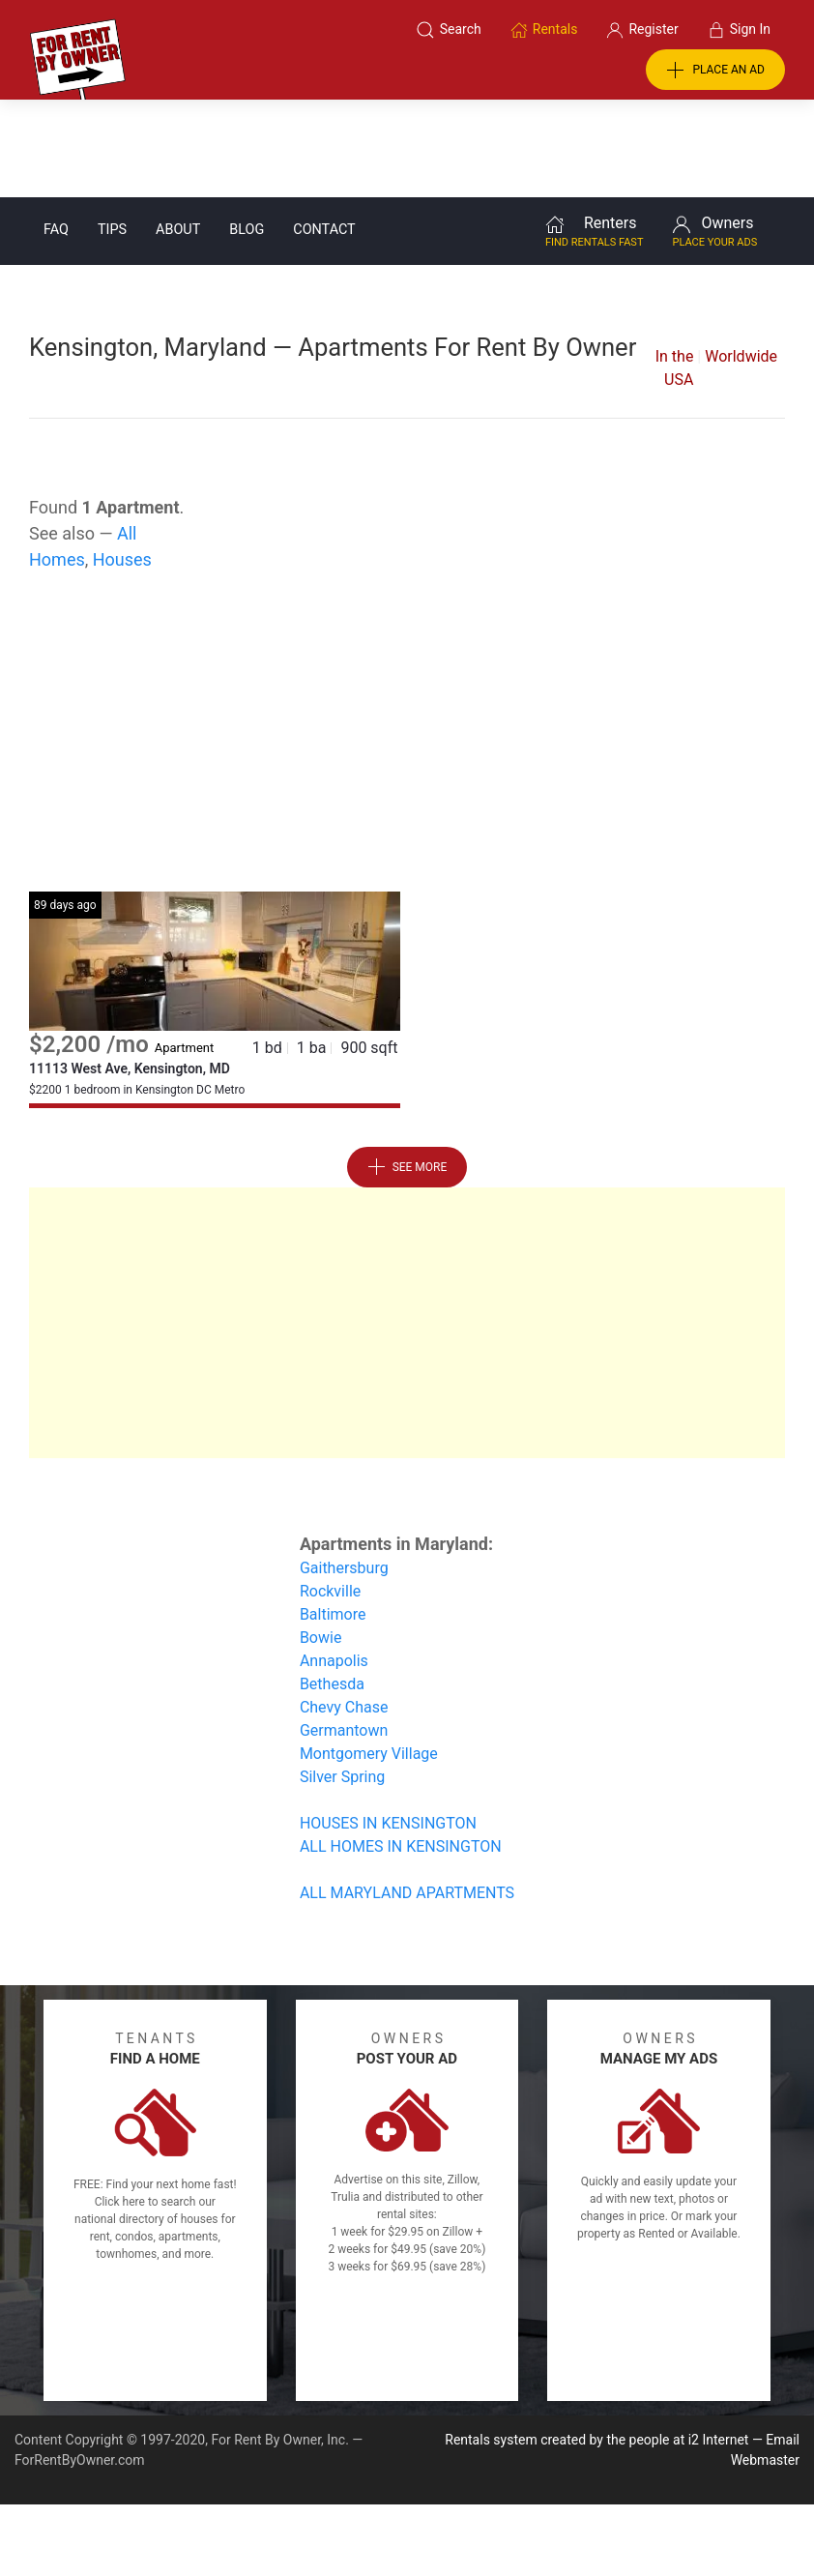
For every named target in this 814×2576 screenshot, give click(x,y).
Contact (324, 132)
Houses (122, 462)
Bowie (321, 1540)
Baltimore (333, 1517)
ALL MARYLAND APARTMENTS (407, 1795)
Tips (112, 132)
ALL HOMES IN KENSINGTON (401, 1749)
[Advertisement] (407, 639)
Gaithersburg (344, 1470)
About (178, 132)
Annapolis (334, 1563)
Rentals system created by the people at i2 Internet (596, 2342)
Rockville (330, 1493)
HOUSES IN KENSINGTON (388, 1725)
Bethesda (332, 1586)
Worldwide (741, 258)
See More (407, 1069)
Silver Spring (342, 1679)
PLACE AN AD (715, 70)
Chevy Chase (344, 1609)
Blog (246, 132)
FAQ (56, 132)
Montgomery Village (369, 1656)
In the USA (674, 270)
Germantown (344, 1633)
